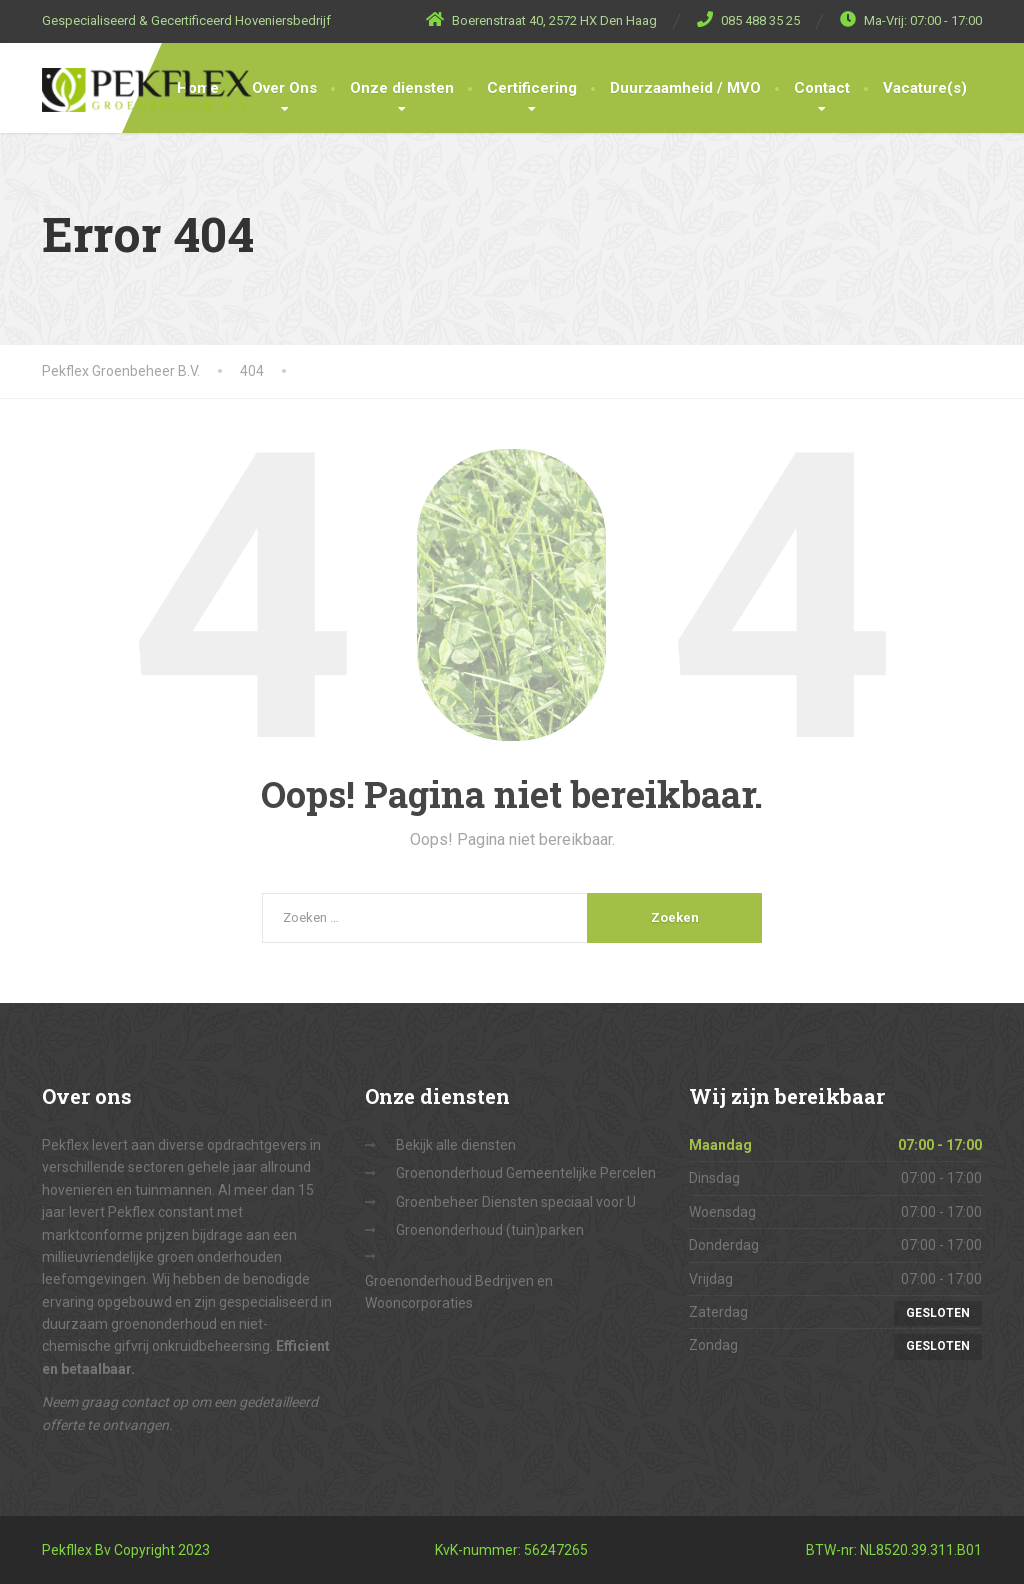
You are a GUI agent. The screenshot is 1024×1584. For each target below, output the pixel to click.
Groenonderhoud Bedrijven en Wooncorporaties (459, 1292)
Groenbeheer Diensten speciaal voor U (516, 1202)
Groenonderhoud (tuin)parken (490, 1230)
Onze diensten (402, 88)
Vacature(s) (925, 88)
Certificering (532, 88)
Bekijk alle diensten (456, 1145)
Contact (822, 88)
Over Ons (284, 88)
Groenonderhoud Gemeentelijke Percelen (526, 1173)
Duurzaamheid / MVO (685, 88)
